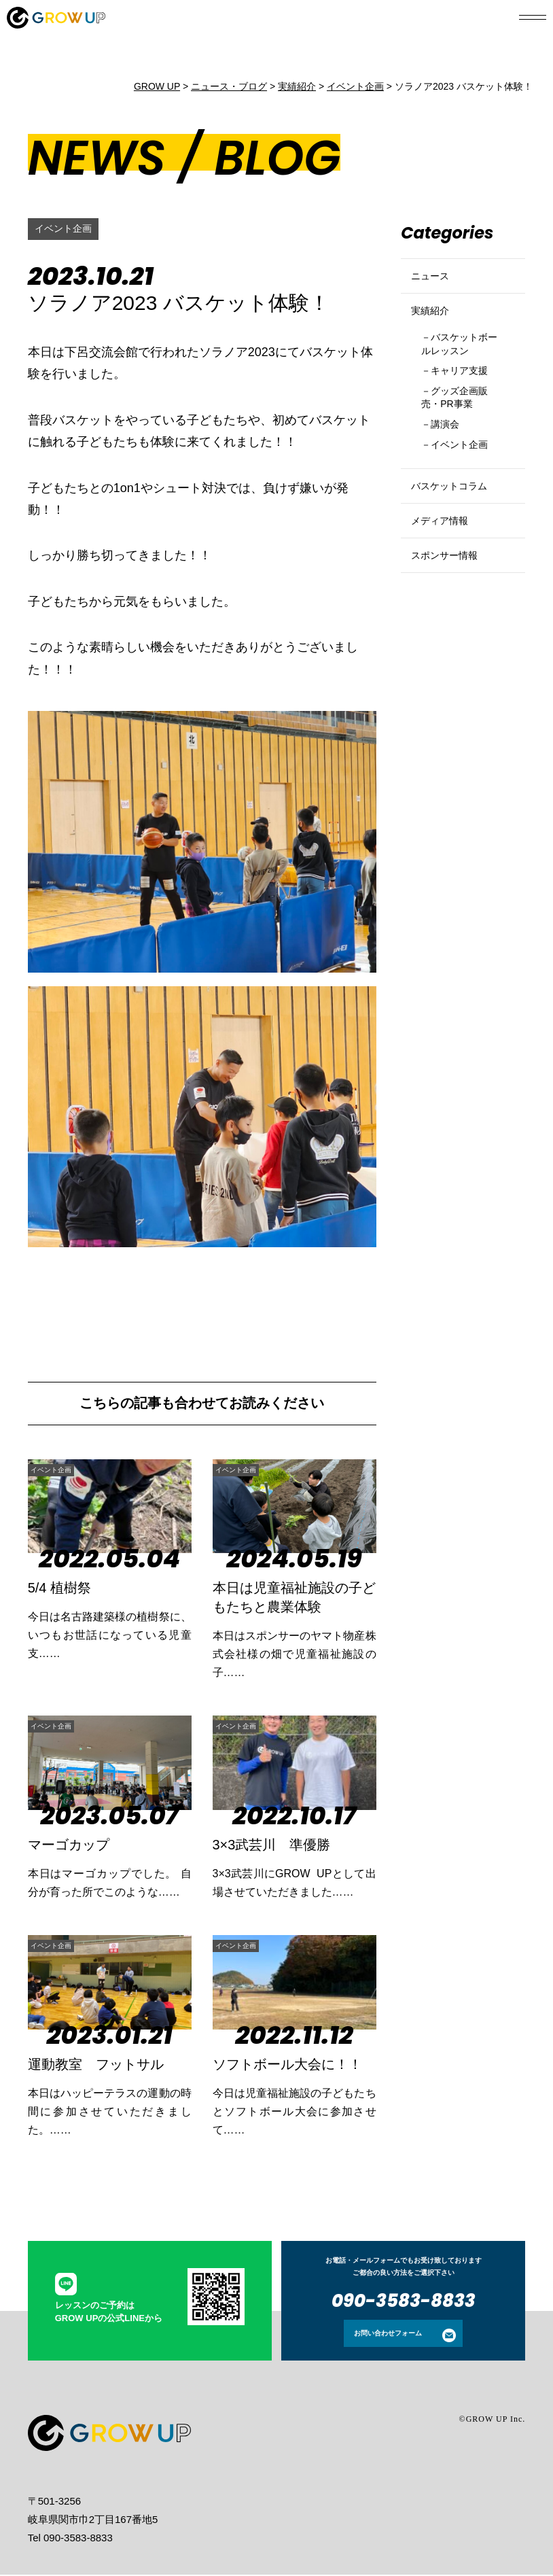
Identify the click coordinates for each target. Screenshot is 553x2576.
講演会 (450, 463)
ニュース (434, 281)
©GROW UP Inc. (492, 2420)
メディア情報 (445, 581)
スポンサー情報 (451, 627)
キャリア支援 (467, 401)
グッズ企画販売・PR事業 (461, 432)
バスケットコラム (457, 535)
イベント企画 (67, 228)
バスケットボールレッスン (461, 370)
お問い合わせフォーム (388, 2334)
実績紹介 (434, 327)
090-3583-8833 (404, 2302)
